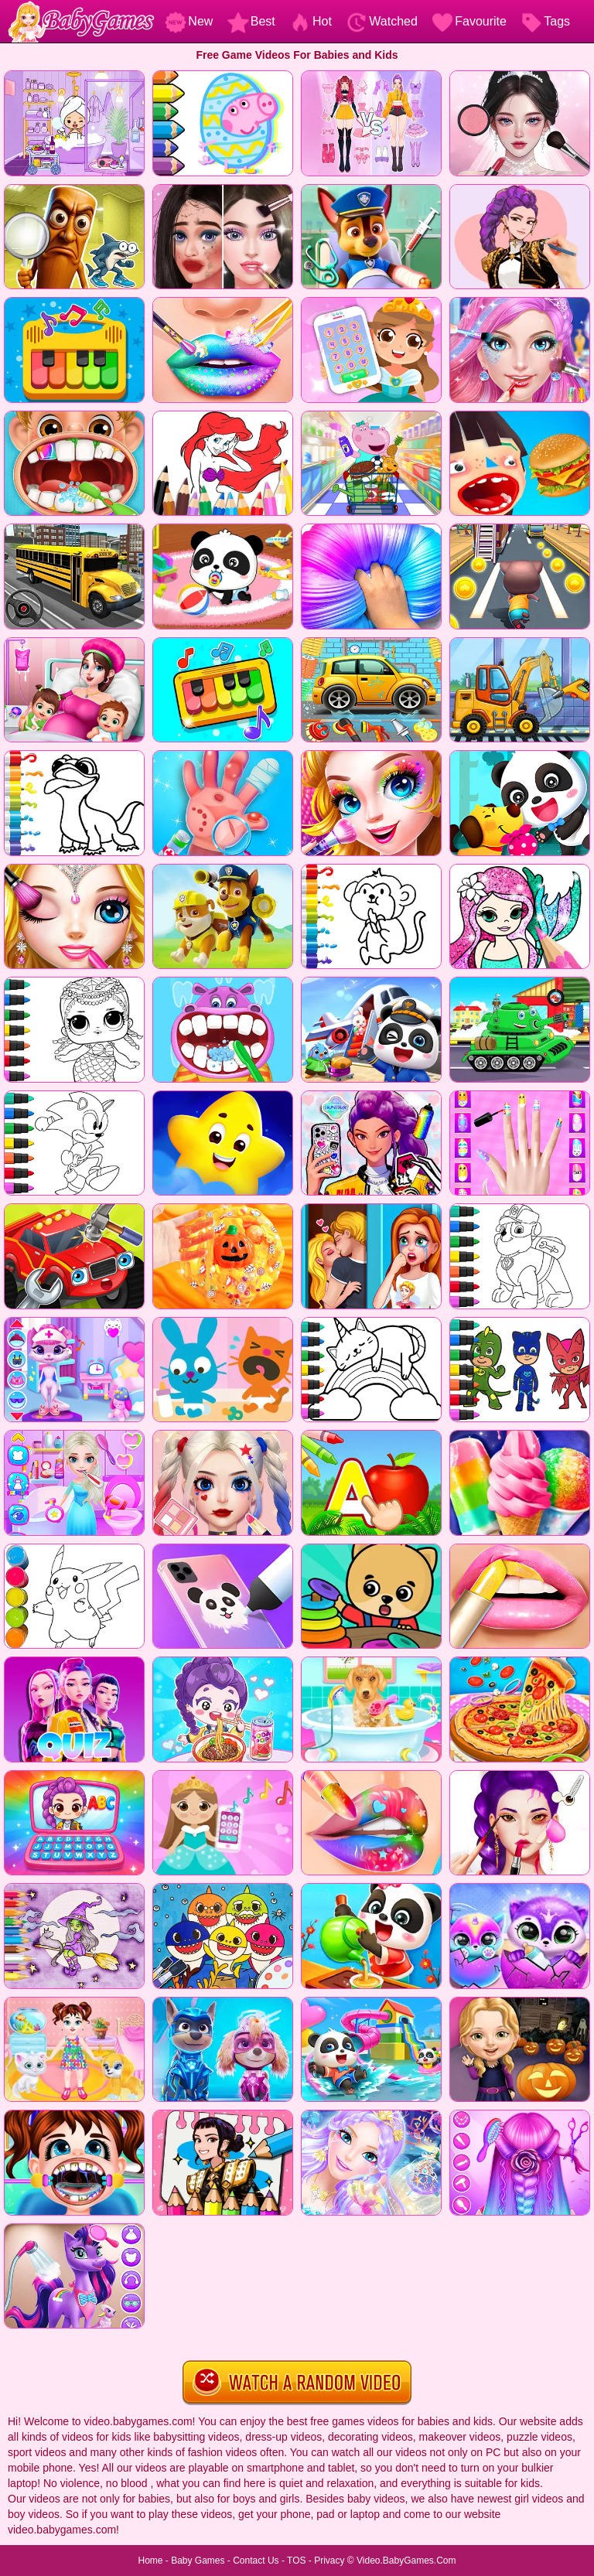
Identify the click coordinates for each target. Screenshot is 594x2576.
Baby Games (197, 2560)
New (189, 21)
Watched (382, 21)
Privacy (329, 2560)
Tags (545, 21)
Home (150, 2560)
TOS (296, 2560)
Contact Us (255, 2560)
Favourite (469, 21)
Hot (310, 21)
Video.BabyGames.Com (406, 2560)
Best (251, 21)
